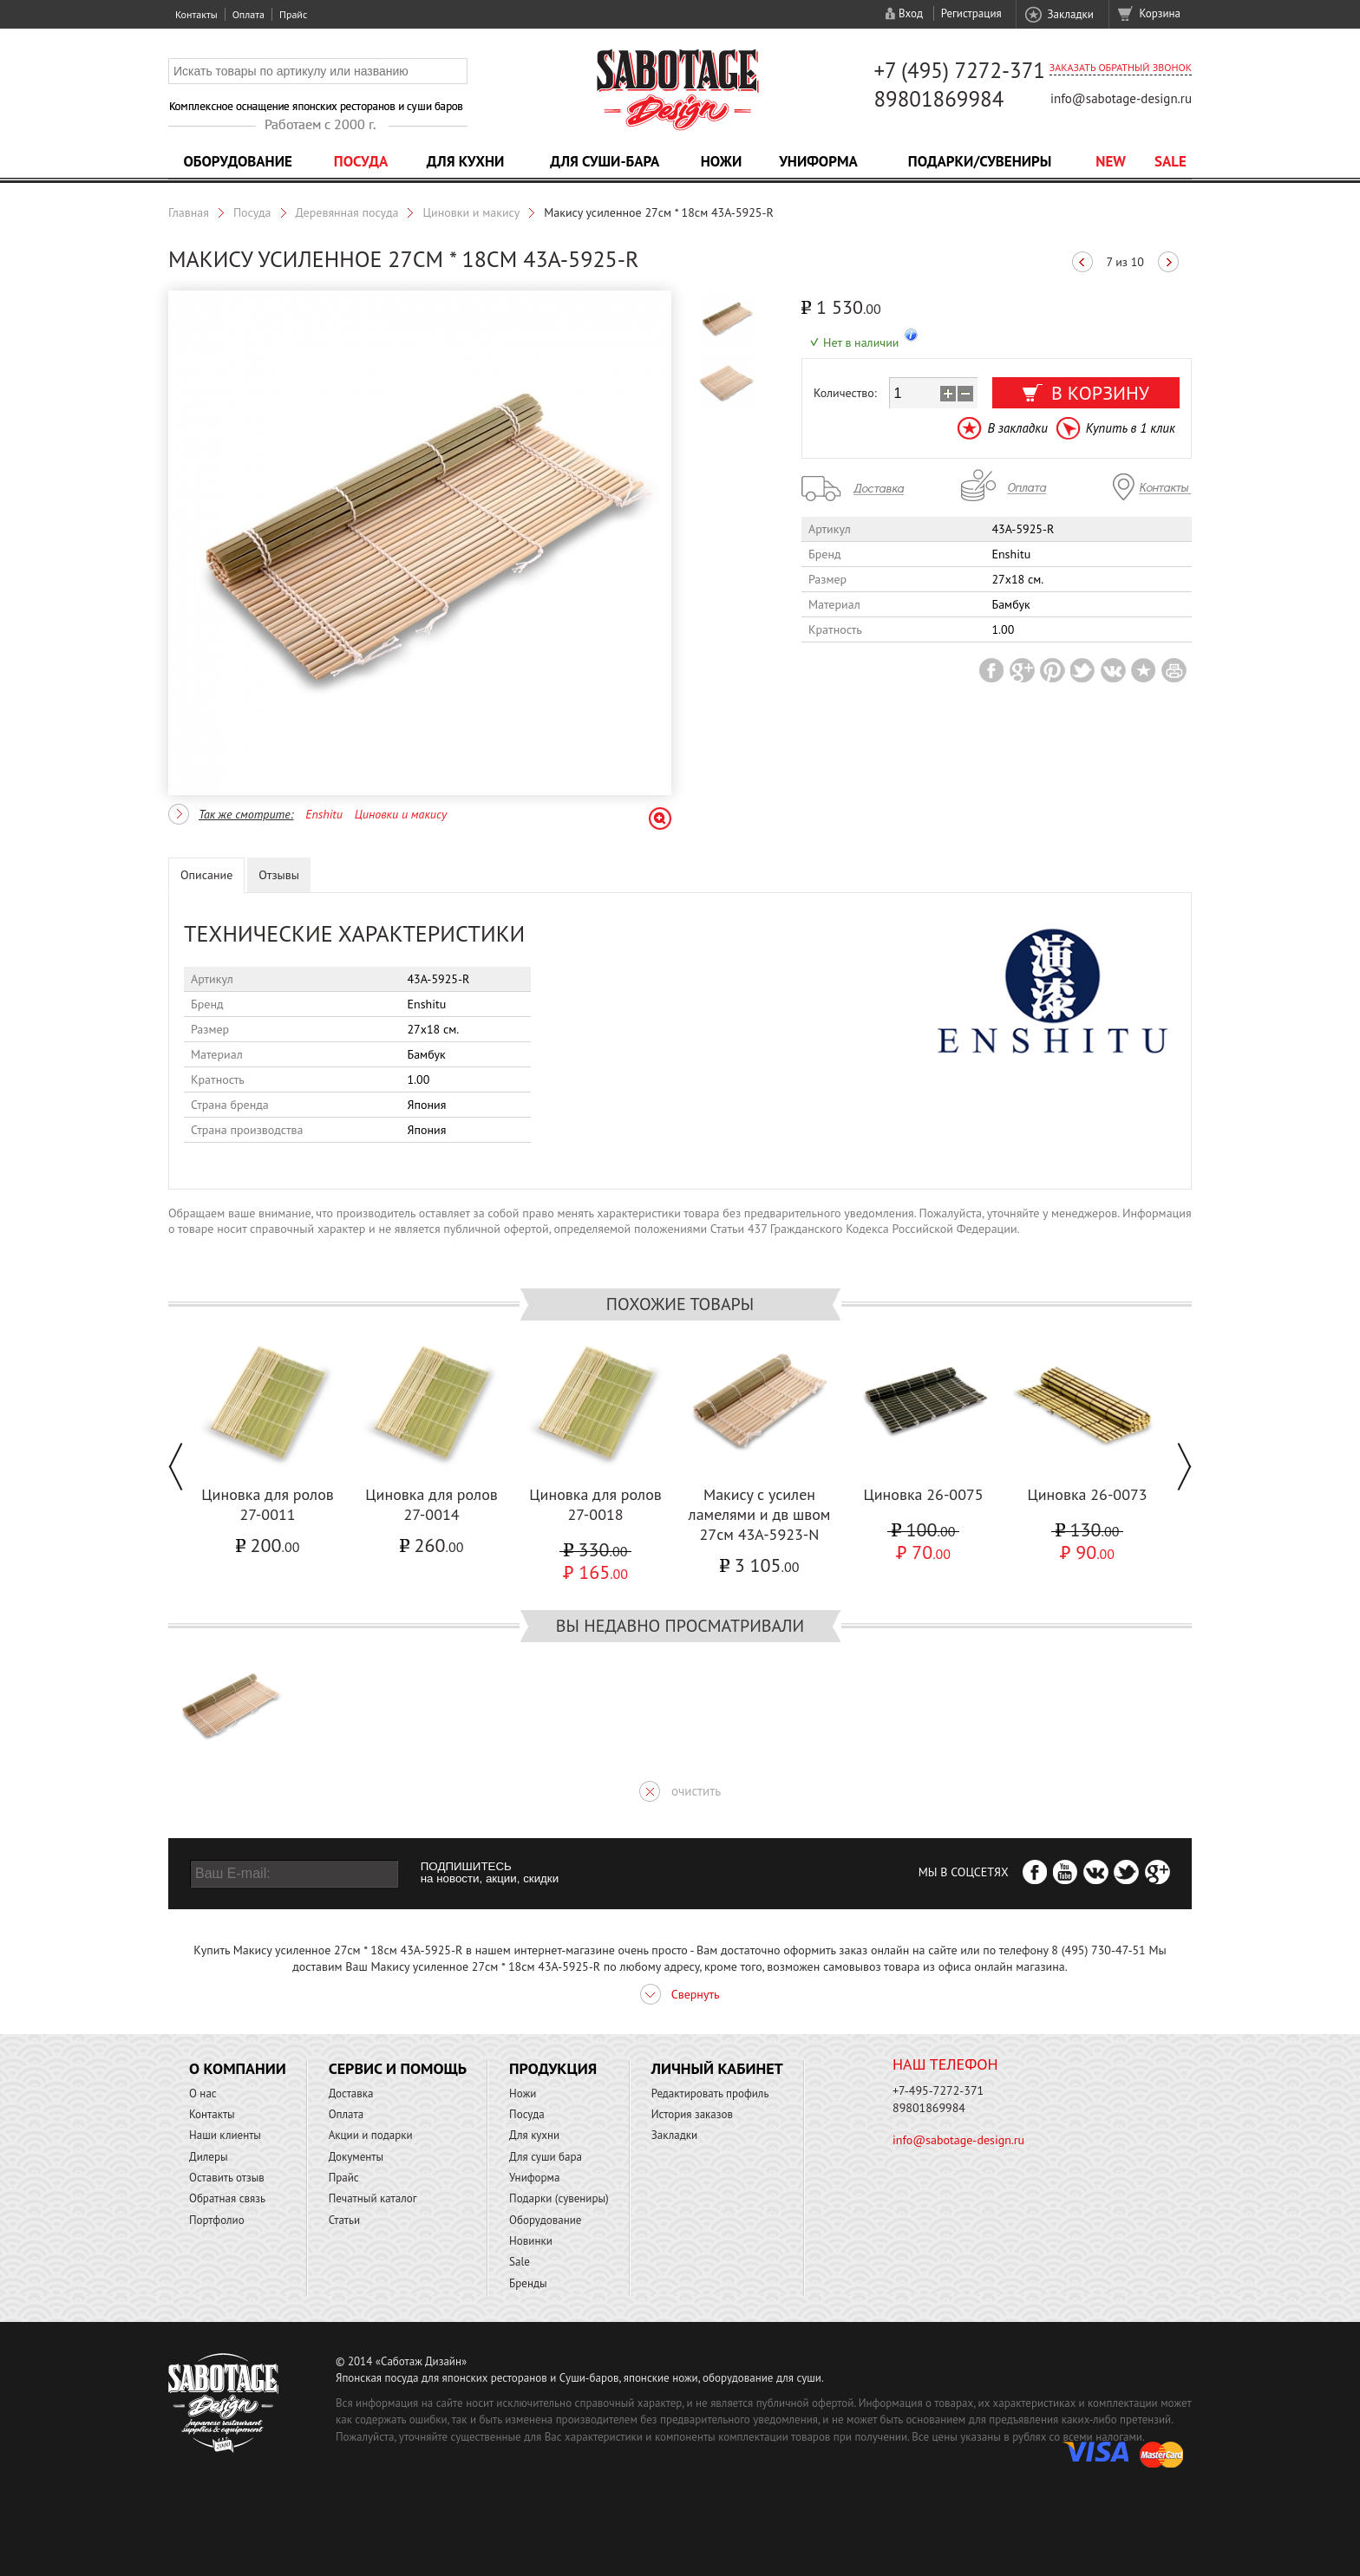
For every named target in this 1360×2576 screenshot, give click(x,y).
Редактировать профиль (710, 2093)
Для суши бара (545, 2156)
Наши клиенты (225, 2135)
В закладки (1017, 428)
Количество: (845, 393)
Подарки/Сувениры (980, 161)
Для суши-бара (604, 161)
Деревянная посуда (347, 212)
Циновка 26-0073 (1087, 1494)
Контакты (196, 14)
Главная (188, 212)
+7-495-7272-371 (938, 2090)
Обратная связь (227, 2198)
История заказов (692, 2114)
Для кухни (466, 161)
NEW (1110, 161)
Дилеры (208, 2156)
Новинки (530, 2241)
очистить (696, 1791)
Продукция (553, 2068)
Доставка (351, 2093)
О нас (203, 2093)
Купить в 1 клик (1130, 428)
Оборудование (237, 161)
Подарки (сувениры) (559, 2198)
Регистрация (971, 13)
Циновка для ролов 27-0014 (431, 1504)
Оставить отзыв (227, 2177)
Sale (1170, 161)
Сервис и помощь (398, 2068)
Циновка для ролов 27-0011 (267, 1504)
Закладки (1070, 14)
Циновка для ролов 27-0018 (595, 1504)
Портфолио (217, 2220)
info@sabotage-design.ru (1121, 98)
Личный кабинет (717, 2068)
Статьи (345, 2220)
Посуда (361, 161)
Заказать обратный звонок (1120, 67)
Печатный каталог (373, 2198)
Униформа (818, 161)
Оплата (248, 14)
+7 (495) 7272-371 (959, 70)
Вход (911, 13)
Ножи (721, 161)
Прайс (293, 14)
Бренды (527, 2283)
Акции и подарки (371, 2135)
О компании (237, 2068)
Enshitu (324, 814)
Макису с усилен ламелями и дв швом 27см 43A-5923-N (760, 1514)
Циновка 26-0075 (923, 1494)
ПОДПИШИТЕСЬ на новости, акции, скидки (490, 1873)
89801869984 (938, 99)
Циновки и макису (471, 212)
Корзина (1160, 13)
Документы (356, 2156)
